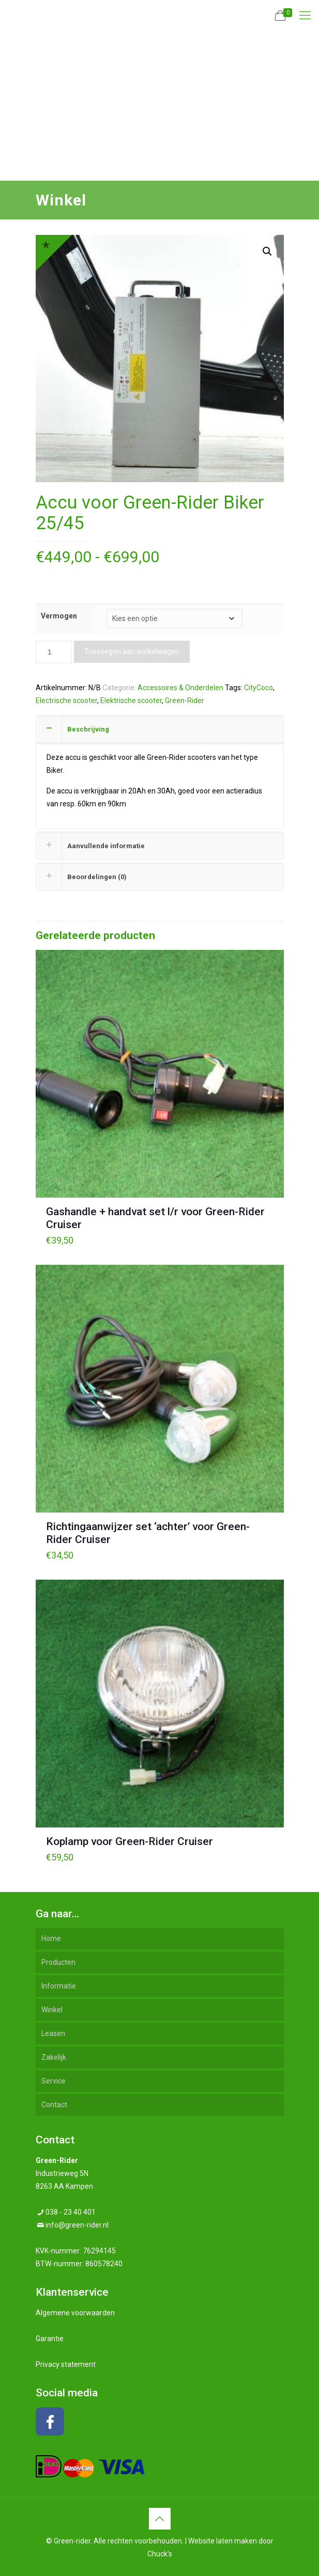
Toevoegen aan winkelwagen (131, 651)
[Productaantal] (54, 652)
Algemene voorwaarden (75, 2313)
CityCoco (258, 687)
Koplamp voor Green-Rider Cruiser (129, 1841)
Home (51, 1938)
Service (53, 2081)
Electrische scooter (66, 700)
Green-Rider (184, 700)
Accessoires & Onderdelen (180, 687)
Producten (58, 1962)
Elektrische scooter (131, 700)
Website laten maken (222, 2541)
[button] (267, 251)
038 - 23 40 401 (70, 2212)
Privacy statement (66, 2364)
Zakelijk (53, 2057)
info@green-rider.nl (77, 2225)
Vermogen (59, 616)
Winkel (52, 2010)
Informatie (58, 1986)
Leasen (53, 2033)
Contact (54, 2105)
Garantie (50, 2338)
